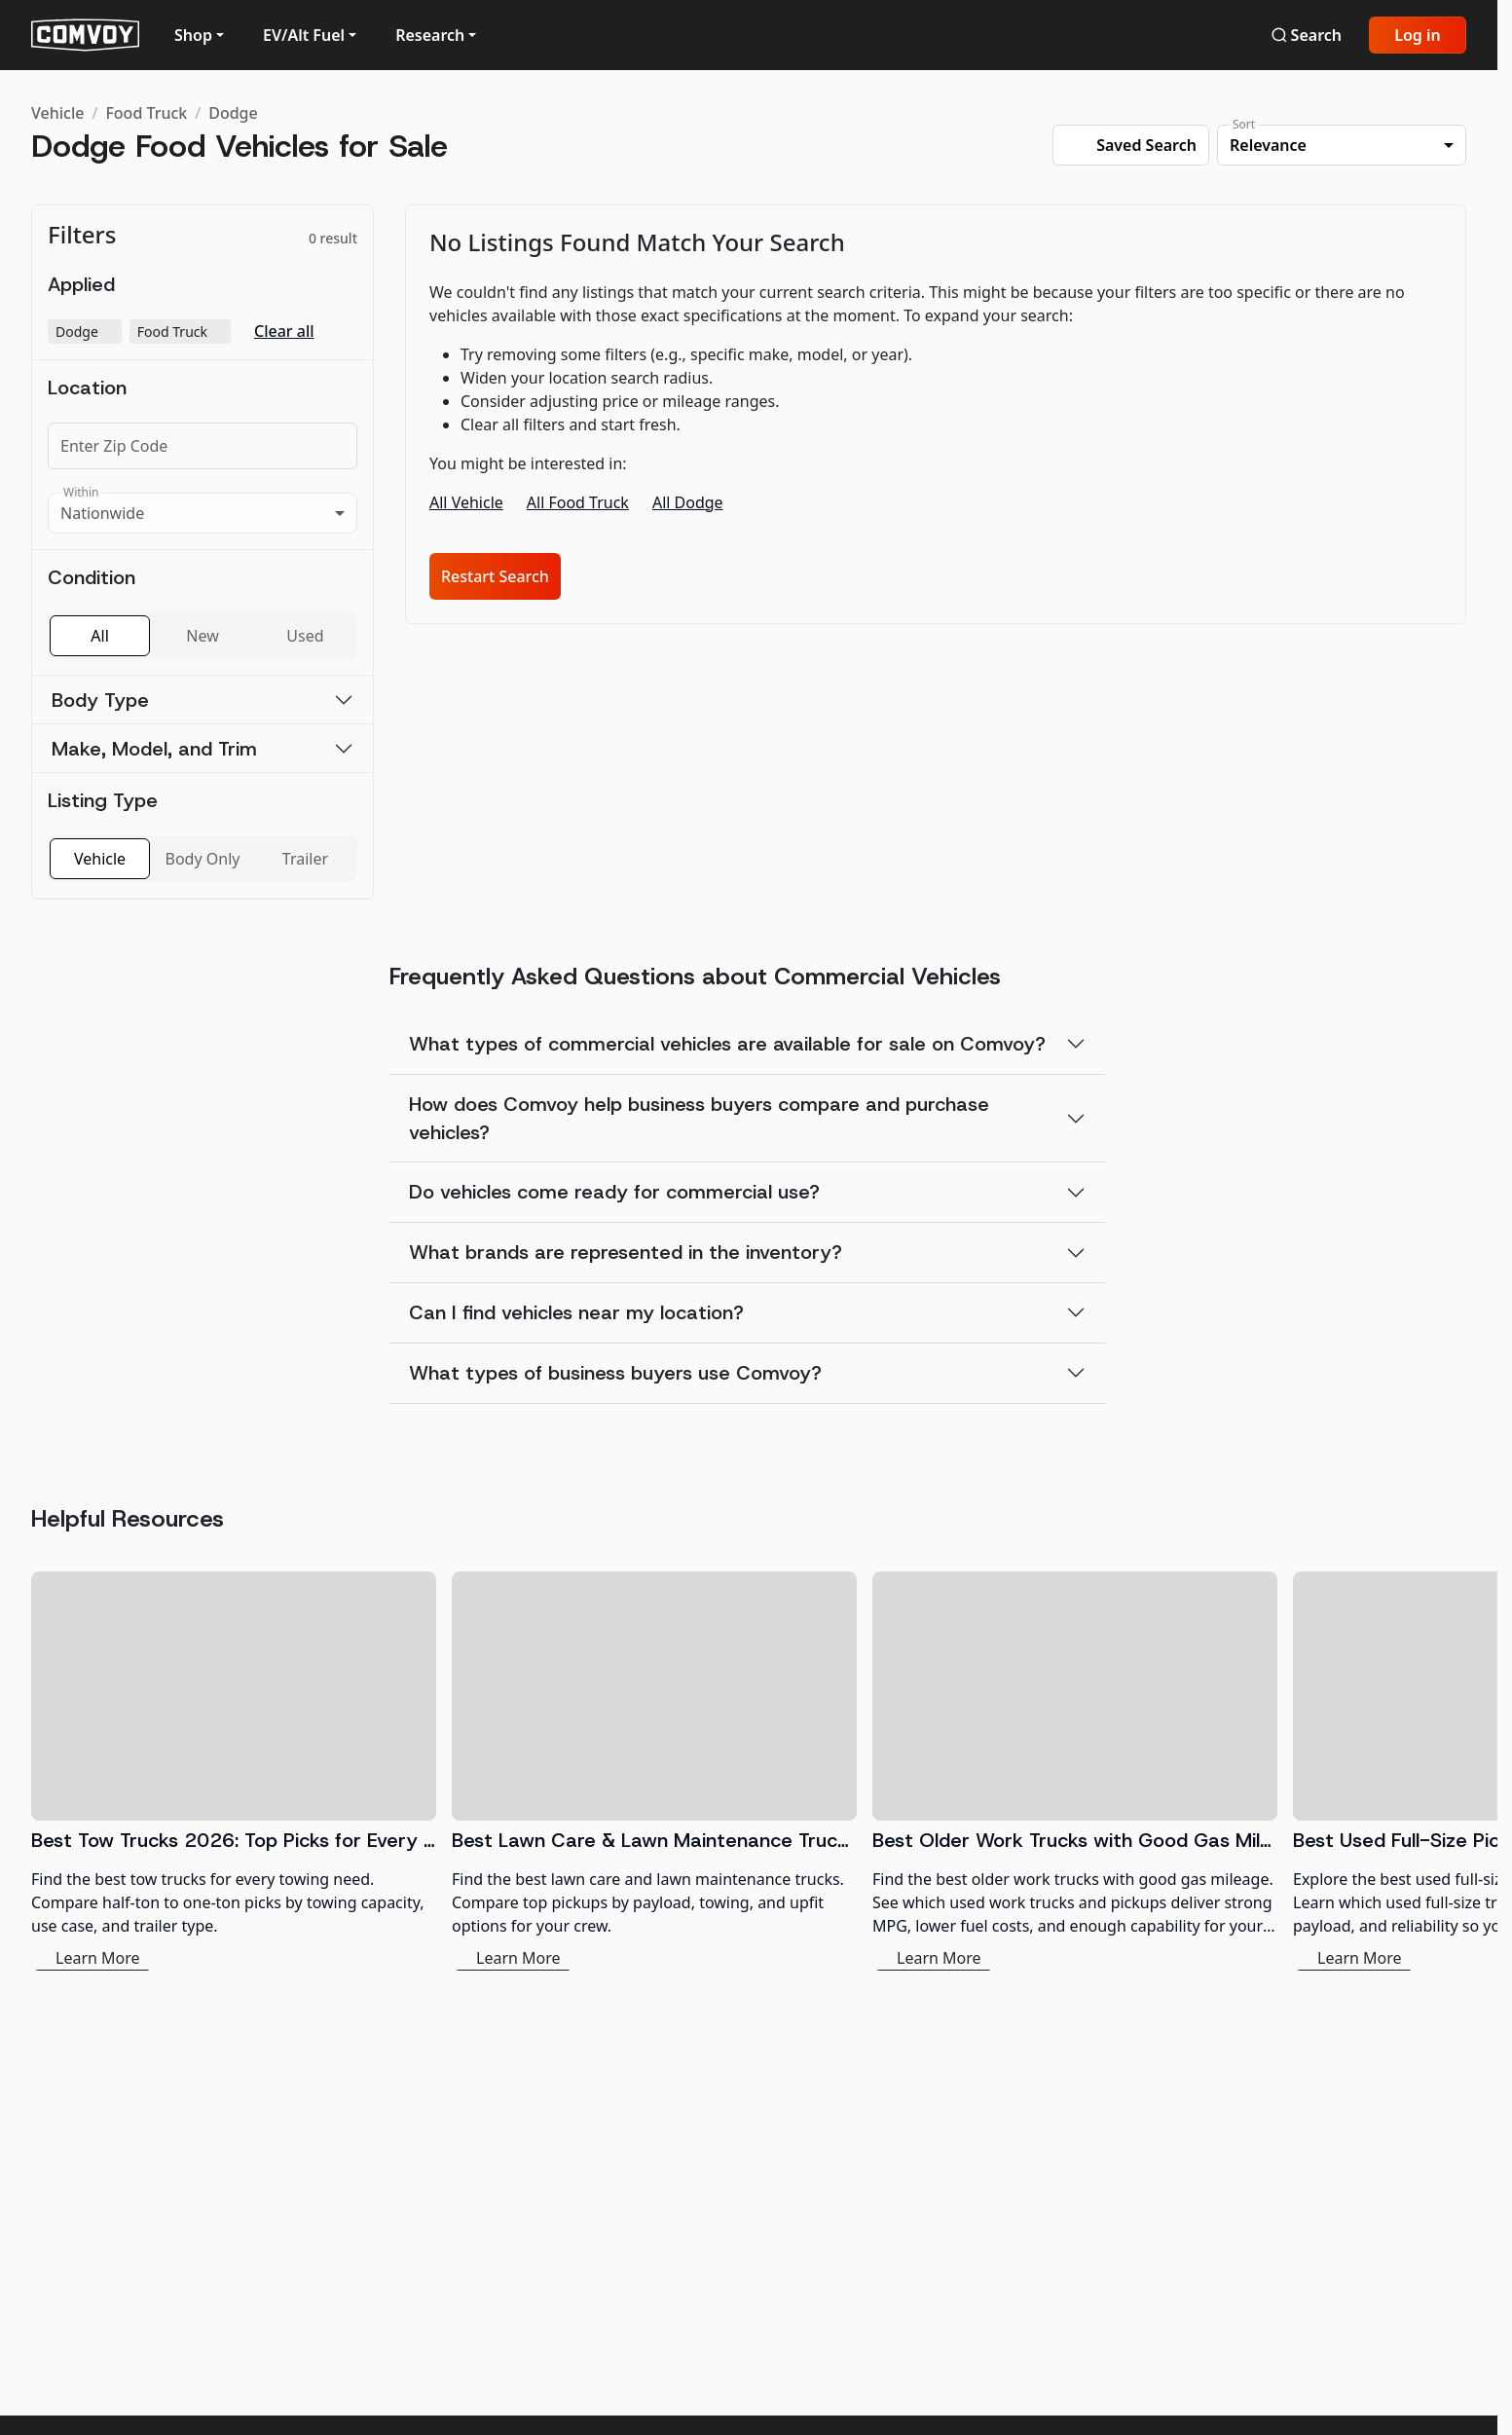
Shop (193, 35)
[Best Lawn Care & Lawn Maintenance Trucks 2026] (654, 1771)
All (99, 635)
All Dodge (687, 502)
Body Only (203, 858)
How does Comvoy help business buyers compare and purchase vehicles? (699, 1118)
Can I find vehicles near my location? (576, 1312)
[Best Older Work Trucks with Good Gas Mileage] (1074, 1771)
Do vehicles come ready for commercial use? (614, 1191)
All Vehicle (466, 502)
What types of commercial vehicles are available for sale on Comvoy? (727, 1043)
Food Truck (146, 113)
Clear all (284, 331)
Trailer (305, 858)
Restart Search (495, 576)
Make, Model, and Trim (154, 748)
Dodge (233, 113)
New (202, 635)
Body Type (100, 700)
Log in (1417, 35)
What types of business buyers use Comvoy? (615, 1372)
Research (429, 35)
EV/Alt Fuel (304, 35)
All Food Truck (578, 502)
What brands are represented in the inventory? (625, 1252)
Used (304, 635)
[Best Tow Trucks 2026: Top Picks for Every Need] (233, 1771)
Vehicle (57, 113)
